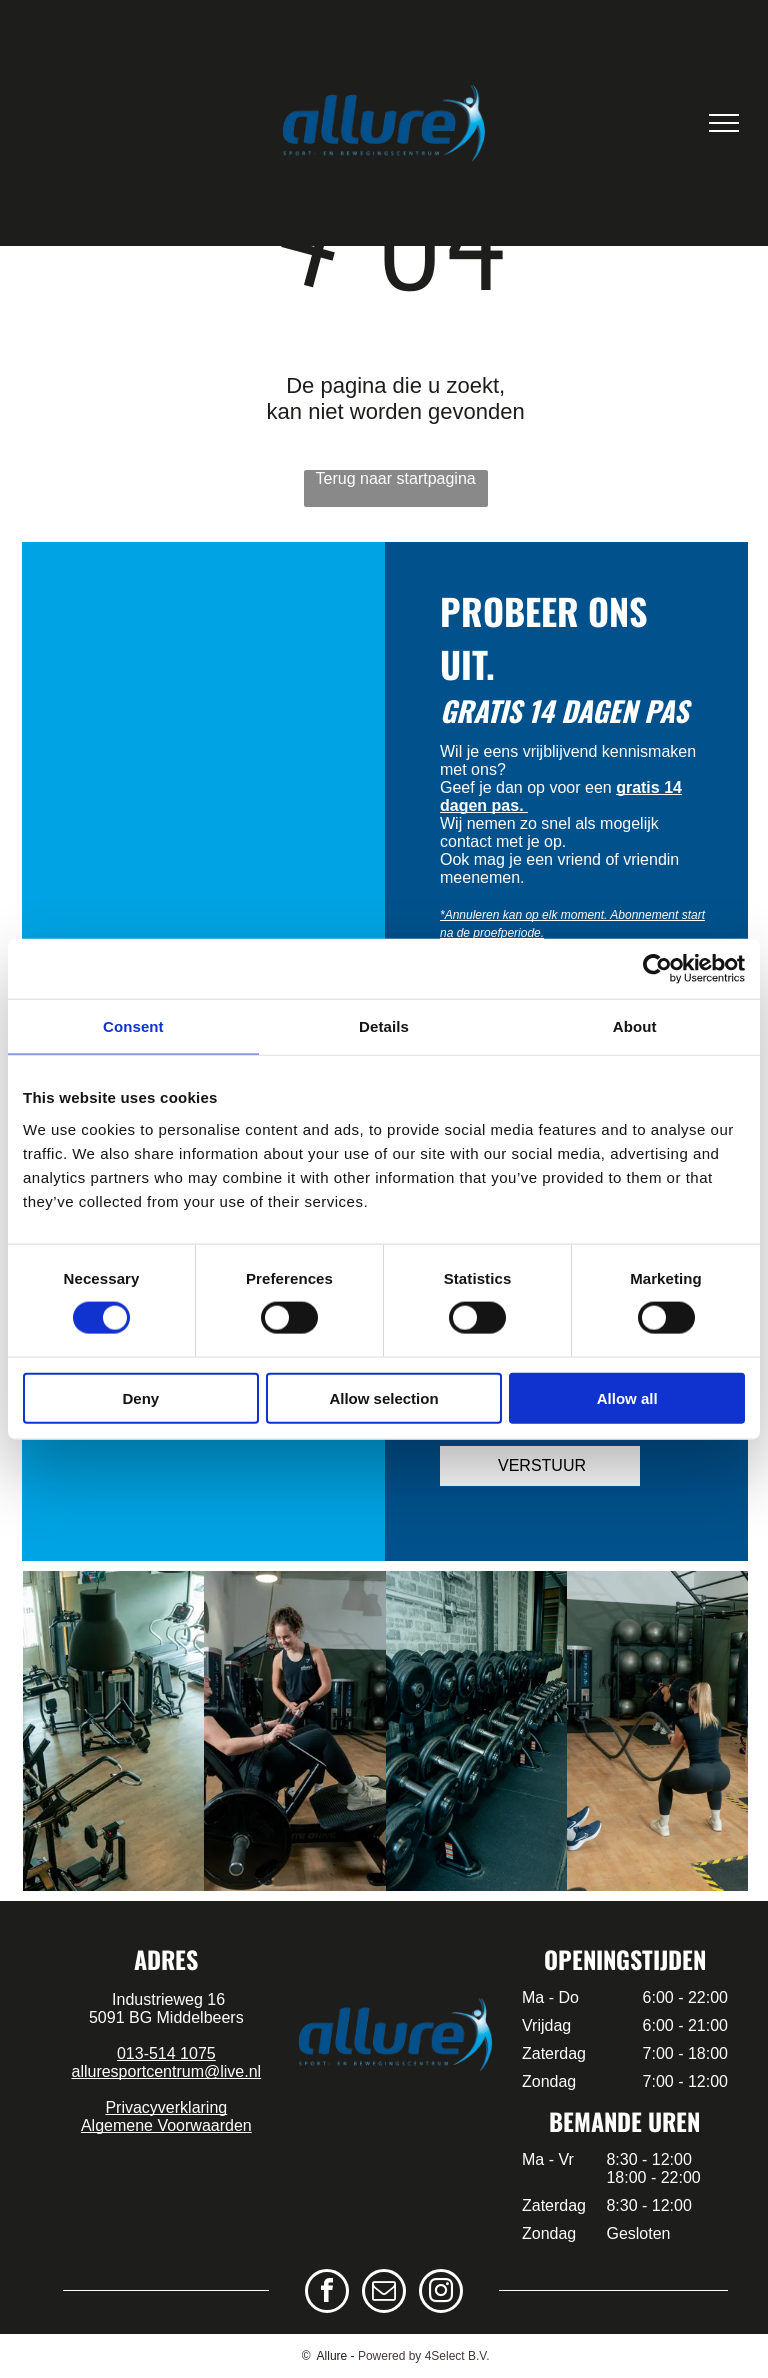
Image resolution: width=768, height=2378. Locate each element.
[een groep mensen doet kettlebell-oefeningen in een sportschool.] (657, 1731)
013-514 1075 (166, 2053)
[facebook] (327, 2293)
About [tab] (635, 1026)
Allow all (627, 1397)
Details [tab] (384, 1026)
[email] (384, 2293)
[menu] (724, 123)
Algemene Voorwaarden (166, 2125)
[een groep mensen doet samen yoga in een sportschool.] (113, 1731)
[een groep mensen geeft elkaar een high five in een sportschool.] (294, 1731)
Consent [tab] (133, 1026)
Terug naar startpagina (396, 478)
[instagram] (441, 2293)
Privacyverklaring (166, 2107)
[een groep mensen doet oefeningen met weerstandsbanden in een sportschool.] (476, 1731)
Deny (140, 1397)
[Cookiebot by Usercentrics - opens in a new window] (657, 969)
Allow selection (383, 1397)
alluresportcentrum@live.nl (166, 2071)
